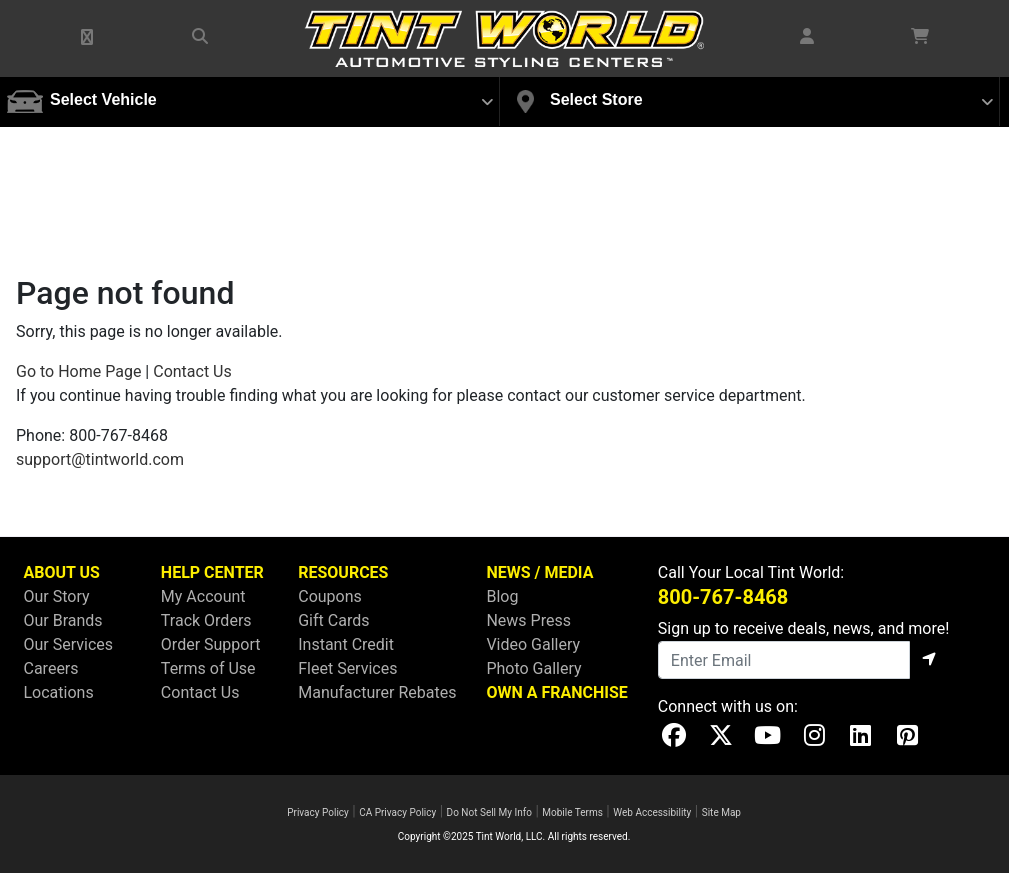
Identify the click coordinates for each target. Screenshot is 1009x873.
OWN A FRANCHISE (556, 692)
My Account (203, 596)
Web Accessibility (652, 812)
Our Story (57, 596)
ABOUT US (62, 572)
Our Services (69, 644)
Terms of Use (208, 668)
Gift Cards (333, 620)
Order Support (211, 644)
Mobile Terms (572, 812)
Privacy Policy (318, 812)
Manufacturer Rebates (377, 692)
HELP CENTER (212, 572)
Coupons (330, 596)
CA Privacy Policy (397, 812)
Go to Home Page (78, 371)
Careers (51, 668)
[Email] (784, 660)
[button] (88, 38)
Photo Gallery (533, 668)
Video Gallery (533, 644)
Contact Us (192, 371)
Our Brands (63, 620)
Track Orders (206, 620)
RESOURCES (343, 572)
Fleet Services (347, 668)
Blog (502, 596)
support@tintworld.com (100, 459)
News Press (528, 620)
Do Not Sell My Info (489, 812)
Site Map (721, 812)
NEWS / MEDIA (539, 572)
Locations (59, 692)
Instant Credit (346, 644)
